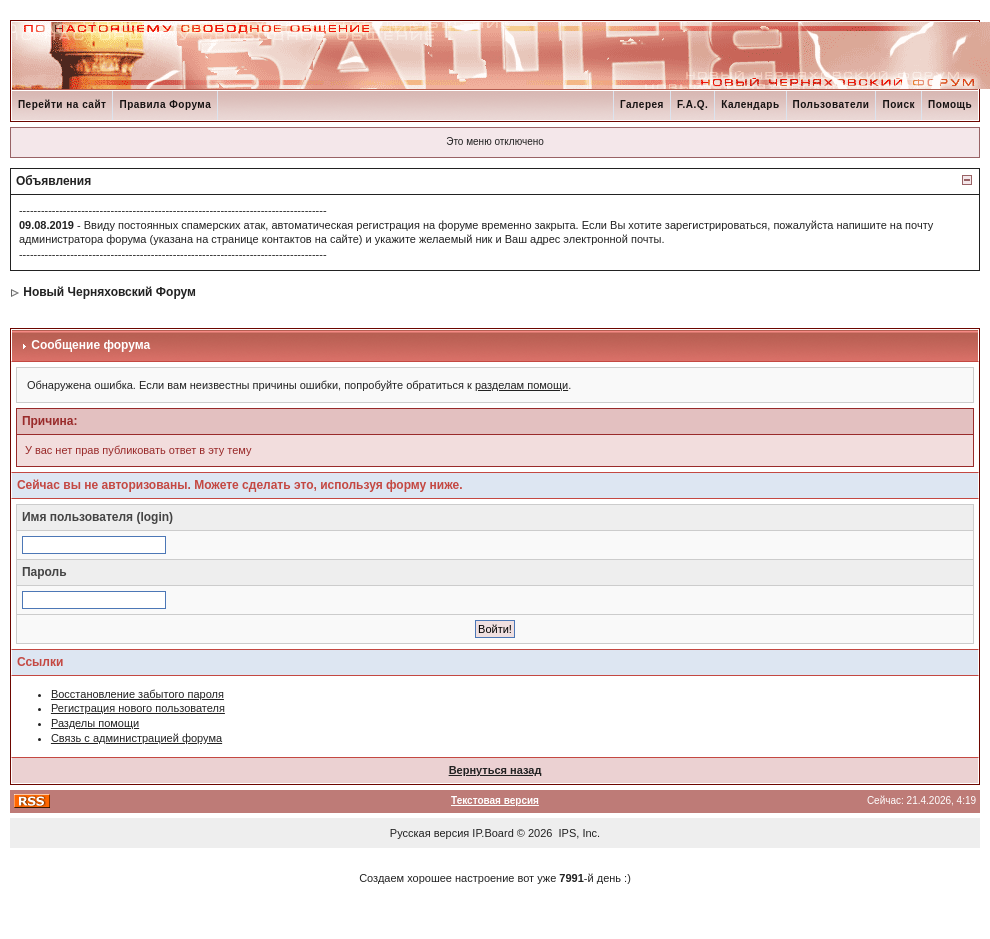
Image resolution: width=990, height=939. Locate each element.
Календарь (750, 104)
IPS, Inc (578, 833)
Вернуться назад (495, 770)
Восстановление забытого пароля (137, 694)
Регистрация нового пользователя (138, 708)
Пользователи (831, 104)
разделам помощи (521, 385)
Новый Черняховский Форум (109, 292)
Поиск (898, 104)
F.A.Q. (692, 104)
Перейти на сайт (62, 104)
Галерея (642, 104)
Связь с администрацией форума (136, 738)
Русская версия (429, 833)
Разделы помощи (95, 723)
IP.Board (492, 833)
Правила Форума (165, 104)
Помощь (950, 104)
